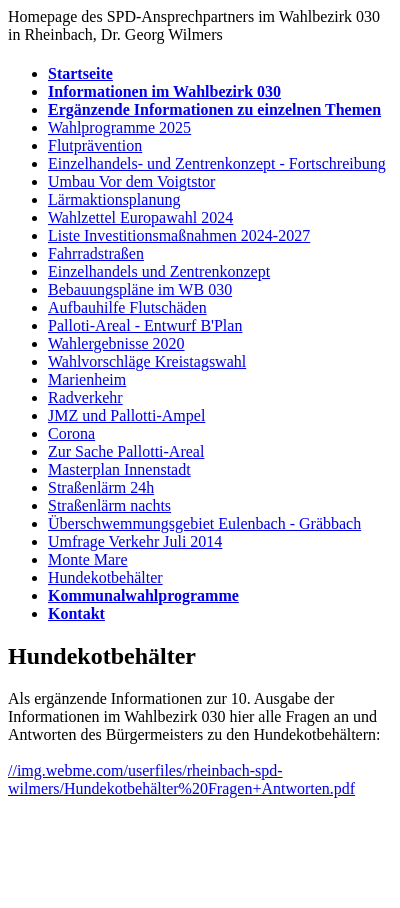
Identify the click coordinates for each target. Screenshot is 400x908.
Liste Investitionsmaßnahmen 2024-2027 (179, 235)
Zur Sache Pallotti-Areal (126, 451)
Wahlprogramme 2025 (119, 127)
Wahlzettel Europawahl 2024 (140, 217)
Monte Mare (88, 559)
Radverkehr (85, 397)
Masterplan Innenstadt (119, 469)
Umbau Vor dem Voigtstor (131, 181)
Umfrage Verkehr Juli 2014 (135, 541)
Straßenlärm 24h (101, 487)
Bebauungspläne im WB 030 (140, 289)
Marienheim (87, 379)
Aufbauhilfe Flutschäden (127, 307)
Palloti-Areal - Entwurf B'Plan (145, 325)
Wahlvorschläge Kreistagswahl (147, 361)
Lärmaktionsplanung (114, 199)
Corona (71, 433)
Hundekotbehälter (105, 577)
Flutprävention (95, 145)
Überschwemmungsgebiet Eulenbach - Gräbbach (204, 523)
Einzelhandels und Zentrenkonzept (159, 271)
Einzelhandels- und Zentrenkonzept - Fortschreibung (217, 163)
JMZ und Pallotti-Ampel (126, 415)
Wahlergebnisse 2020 (116, 343)
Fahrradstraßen (96, 253)
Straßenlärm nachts (109, 505)
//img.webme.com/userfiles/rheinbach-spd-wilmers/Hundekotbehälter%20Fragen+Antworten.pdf (181, 779)
